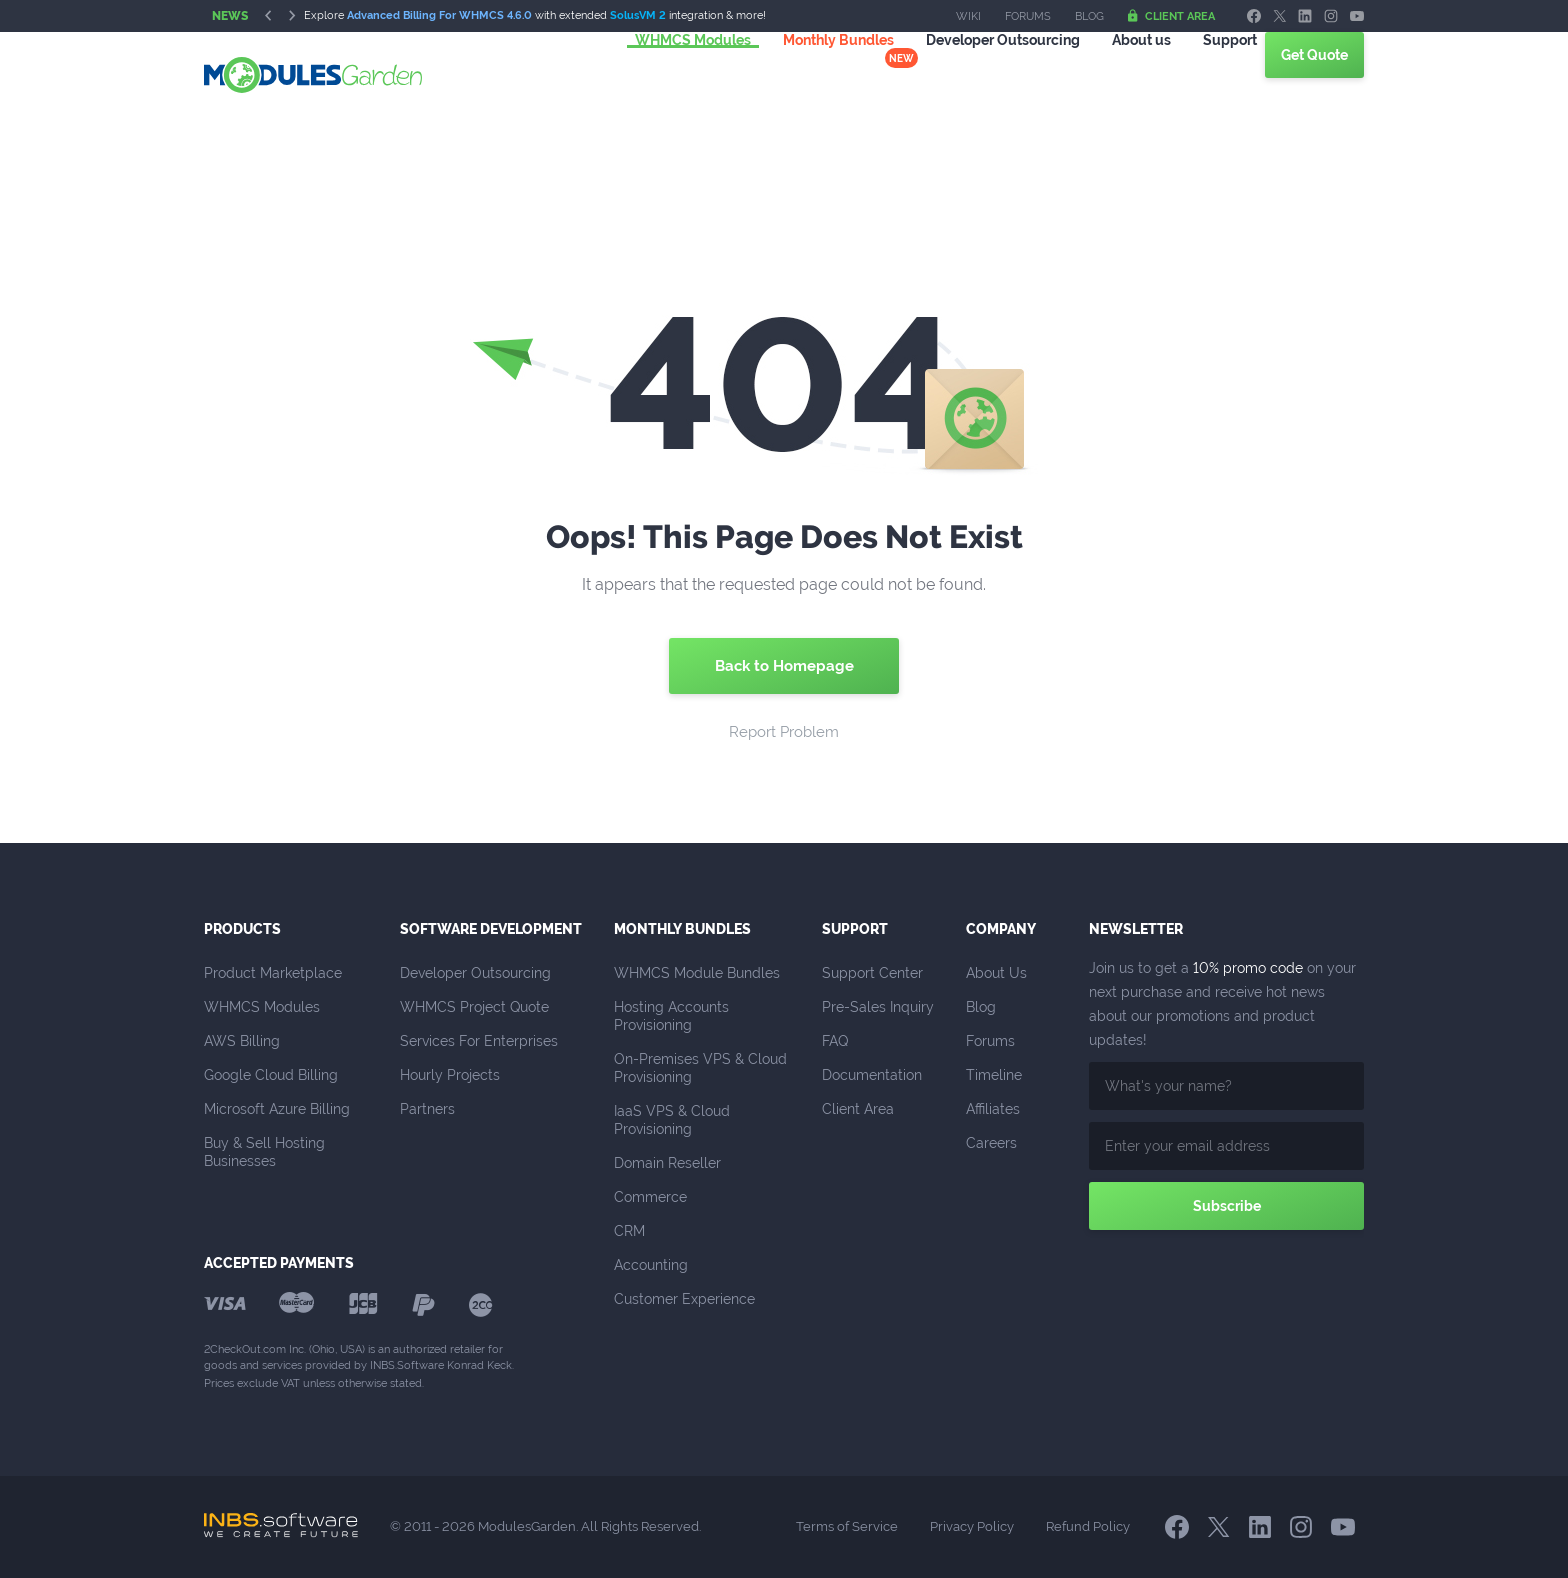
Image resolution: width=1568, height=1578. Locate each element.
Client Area (1171, 16)
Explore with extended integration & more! (535, 15)
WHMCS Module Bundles (697, 973)
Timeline (994, 1075)
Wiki (968, 16)
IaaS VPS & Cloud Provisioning (674, 1120)
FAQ (835, 1041)
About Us (996, 973)
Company (1001, 929)
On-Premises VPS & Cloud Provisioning (702, 1068)
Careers (991, 1143)
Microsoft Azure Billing (277, 1109)
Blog (1089, 16)
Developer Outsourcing (475, 973)
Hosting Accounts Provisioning (673, 1016)
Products (242, 929)
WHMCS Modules (669, 74)
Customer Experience (684, 1299)
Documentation (872, 1075)
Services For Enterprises (479, 1041)
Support (1206, 74)
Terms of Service (847, 1526)
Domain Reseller (667, 1163)
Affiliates (993, 1109)
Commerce (650, 1197)
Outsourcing (979, 74)
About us (1117, 74)
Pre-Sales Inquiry (878, 1007)
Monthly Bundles (814, 74)
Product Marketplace (273, 973)
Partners (427, 1109)
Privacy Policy (972, 1526)
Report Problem (784, 732)
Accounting (651, 1265)
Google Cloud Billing (271, 1075)
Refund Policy (1088, 1526)
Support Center (872, 973)
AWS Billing (242, 1041)
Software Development (491, 929)
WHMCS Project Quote (474, 1007)
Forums (1028, 16)
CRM (629, 1231)
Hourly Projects (450, 1075)
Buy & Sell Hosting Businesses (266, 1152)
